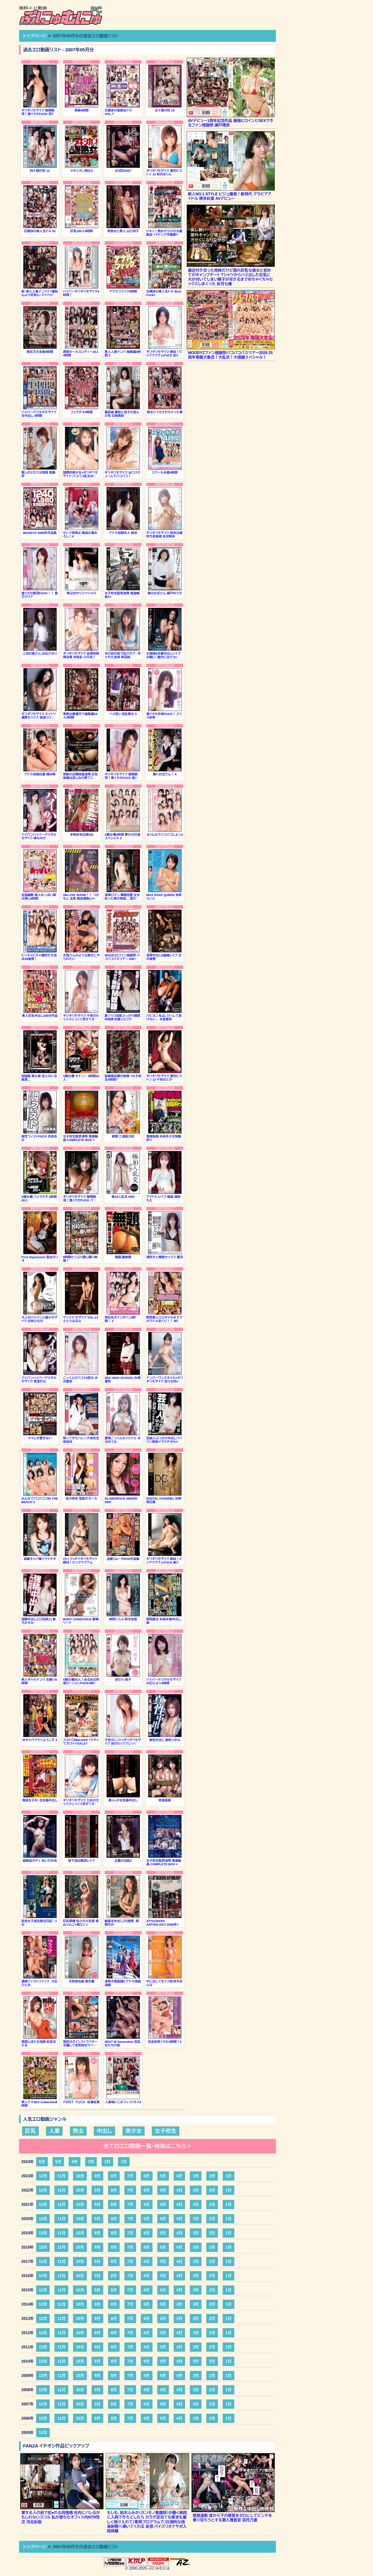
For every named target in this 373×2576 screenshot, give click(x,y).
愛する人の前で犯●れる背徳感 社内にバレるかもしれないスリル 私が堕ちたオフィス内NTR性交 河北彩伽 (60, 2517)
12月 (43, 2176)
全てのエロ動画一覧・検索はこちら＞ (147, 2146)
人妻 (54, 2131)
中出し (104, 2131)
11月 (61, 2176)
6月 (42, 2162)
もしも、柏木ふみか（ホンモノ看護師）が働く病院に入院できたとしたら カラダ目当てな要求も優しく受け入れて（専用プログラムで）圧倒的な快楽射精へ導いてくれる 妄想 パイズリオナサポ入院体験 (147, 2522)
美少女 (133, 2131)
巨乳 (30, 2131)
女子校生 (166, 2131)
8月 (114, 2176)
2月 (107, 2162)
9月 (97, 2176)
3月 (91, 2162)
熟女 (78, 2131)
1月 (124, 2162)
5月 (58, 2162)
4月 (75, 2162)
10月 (80, 2176)
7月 (130, 2176)
